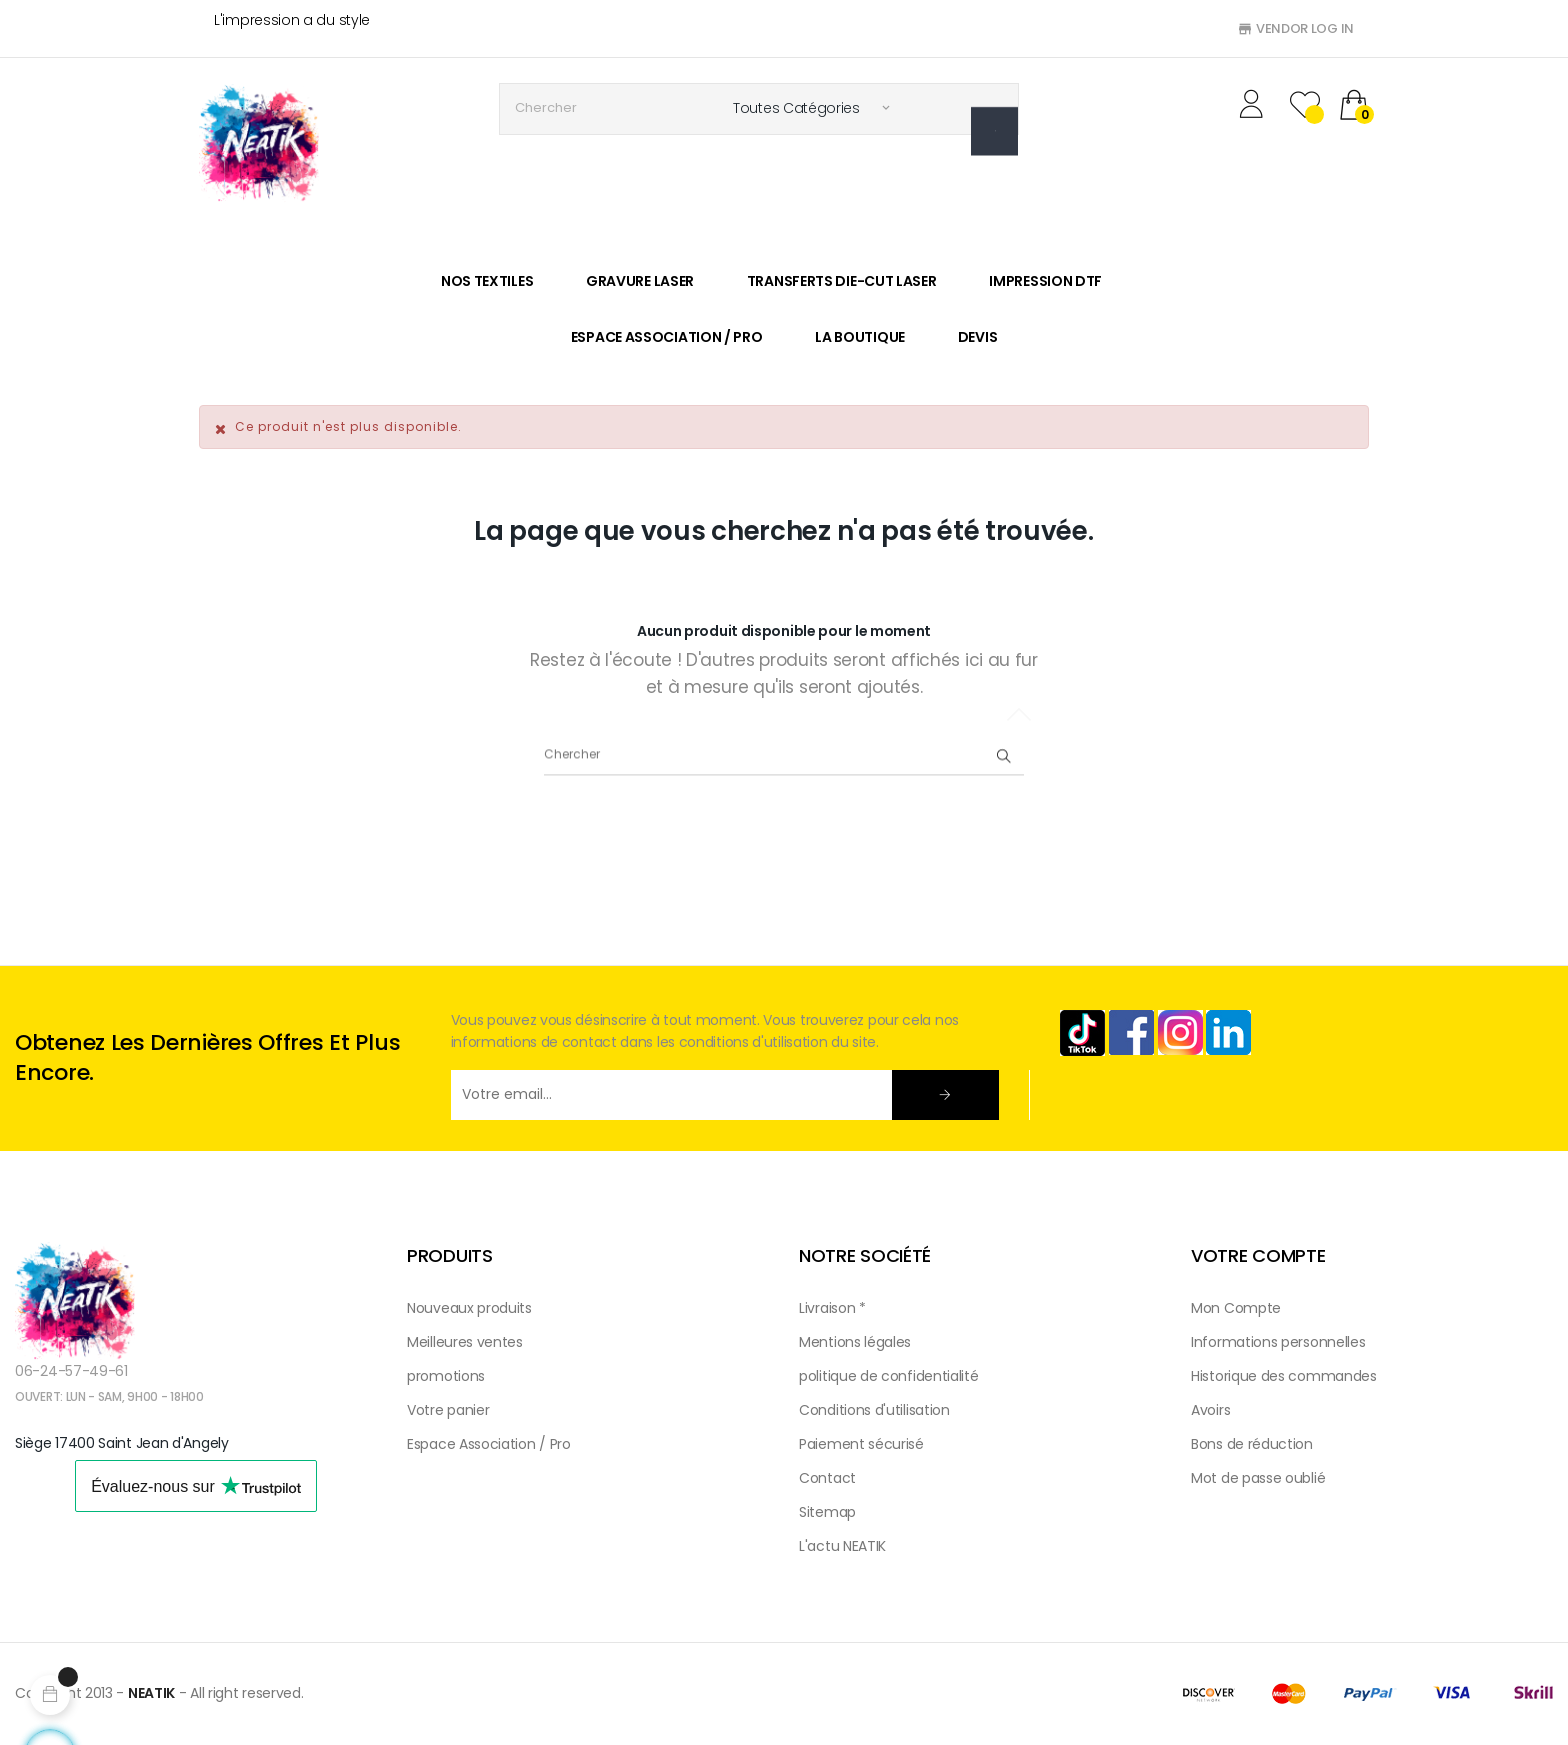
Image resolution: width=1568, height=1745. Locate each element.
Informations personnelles (1278, 1342)
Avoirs (1210, 1410)
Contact (827, 1478)
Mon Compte (1236, 1308)
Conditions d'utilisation (874, 1410)
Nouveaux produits (469, 1308)
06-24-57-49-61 (71, 1371)
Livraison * (832, 1308)
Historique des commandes (1284, 1376)
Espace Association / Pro (489, 1444)
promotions (446, 1376)
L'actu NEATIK (842, 1546)
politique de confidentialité (889, 1376)
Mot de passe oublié (1258, 1478)
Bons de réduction (1252, 1444)
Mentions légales (855, 1342)
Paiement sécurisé (861, 1444)
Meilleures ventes (465, 1342)
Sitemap (827, 1512)
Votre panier (448, 1410)
